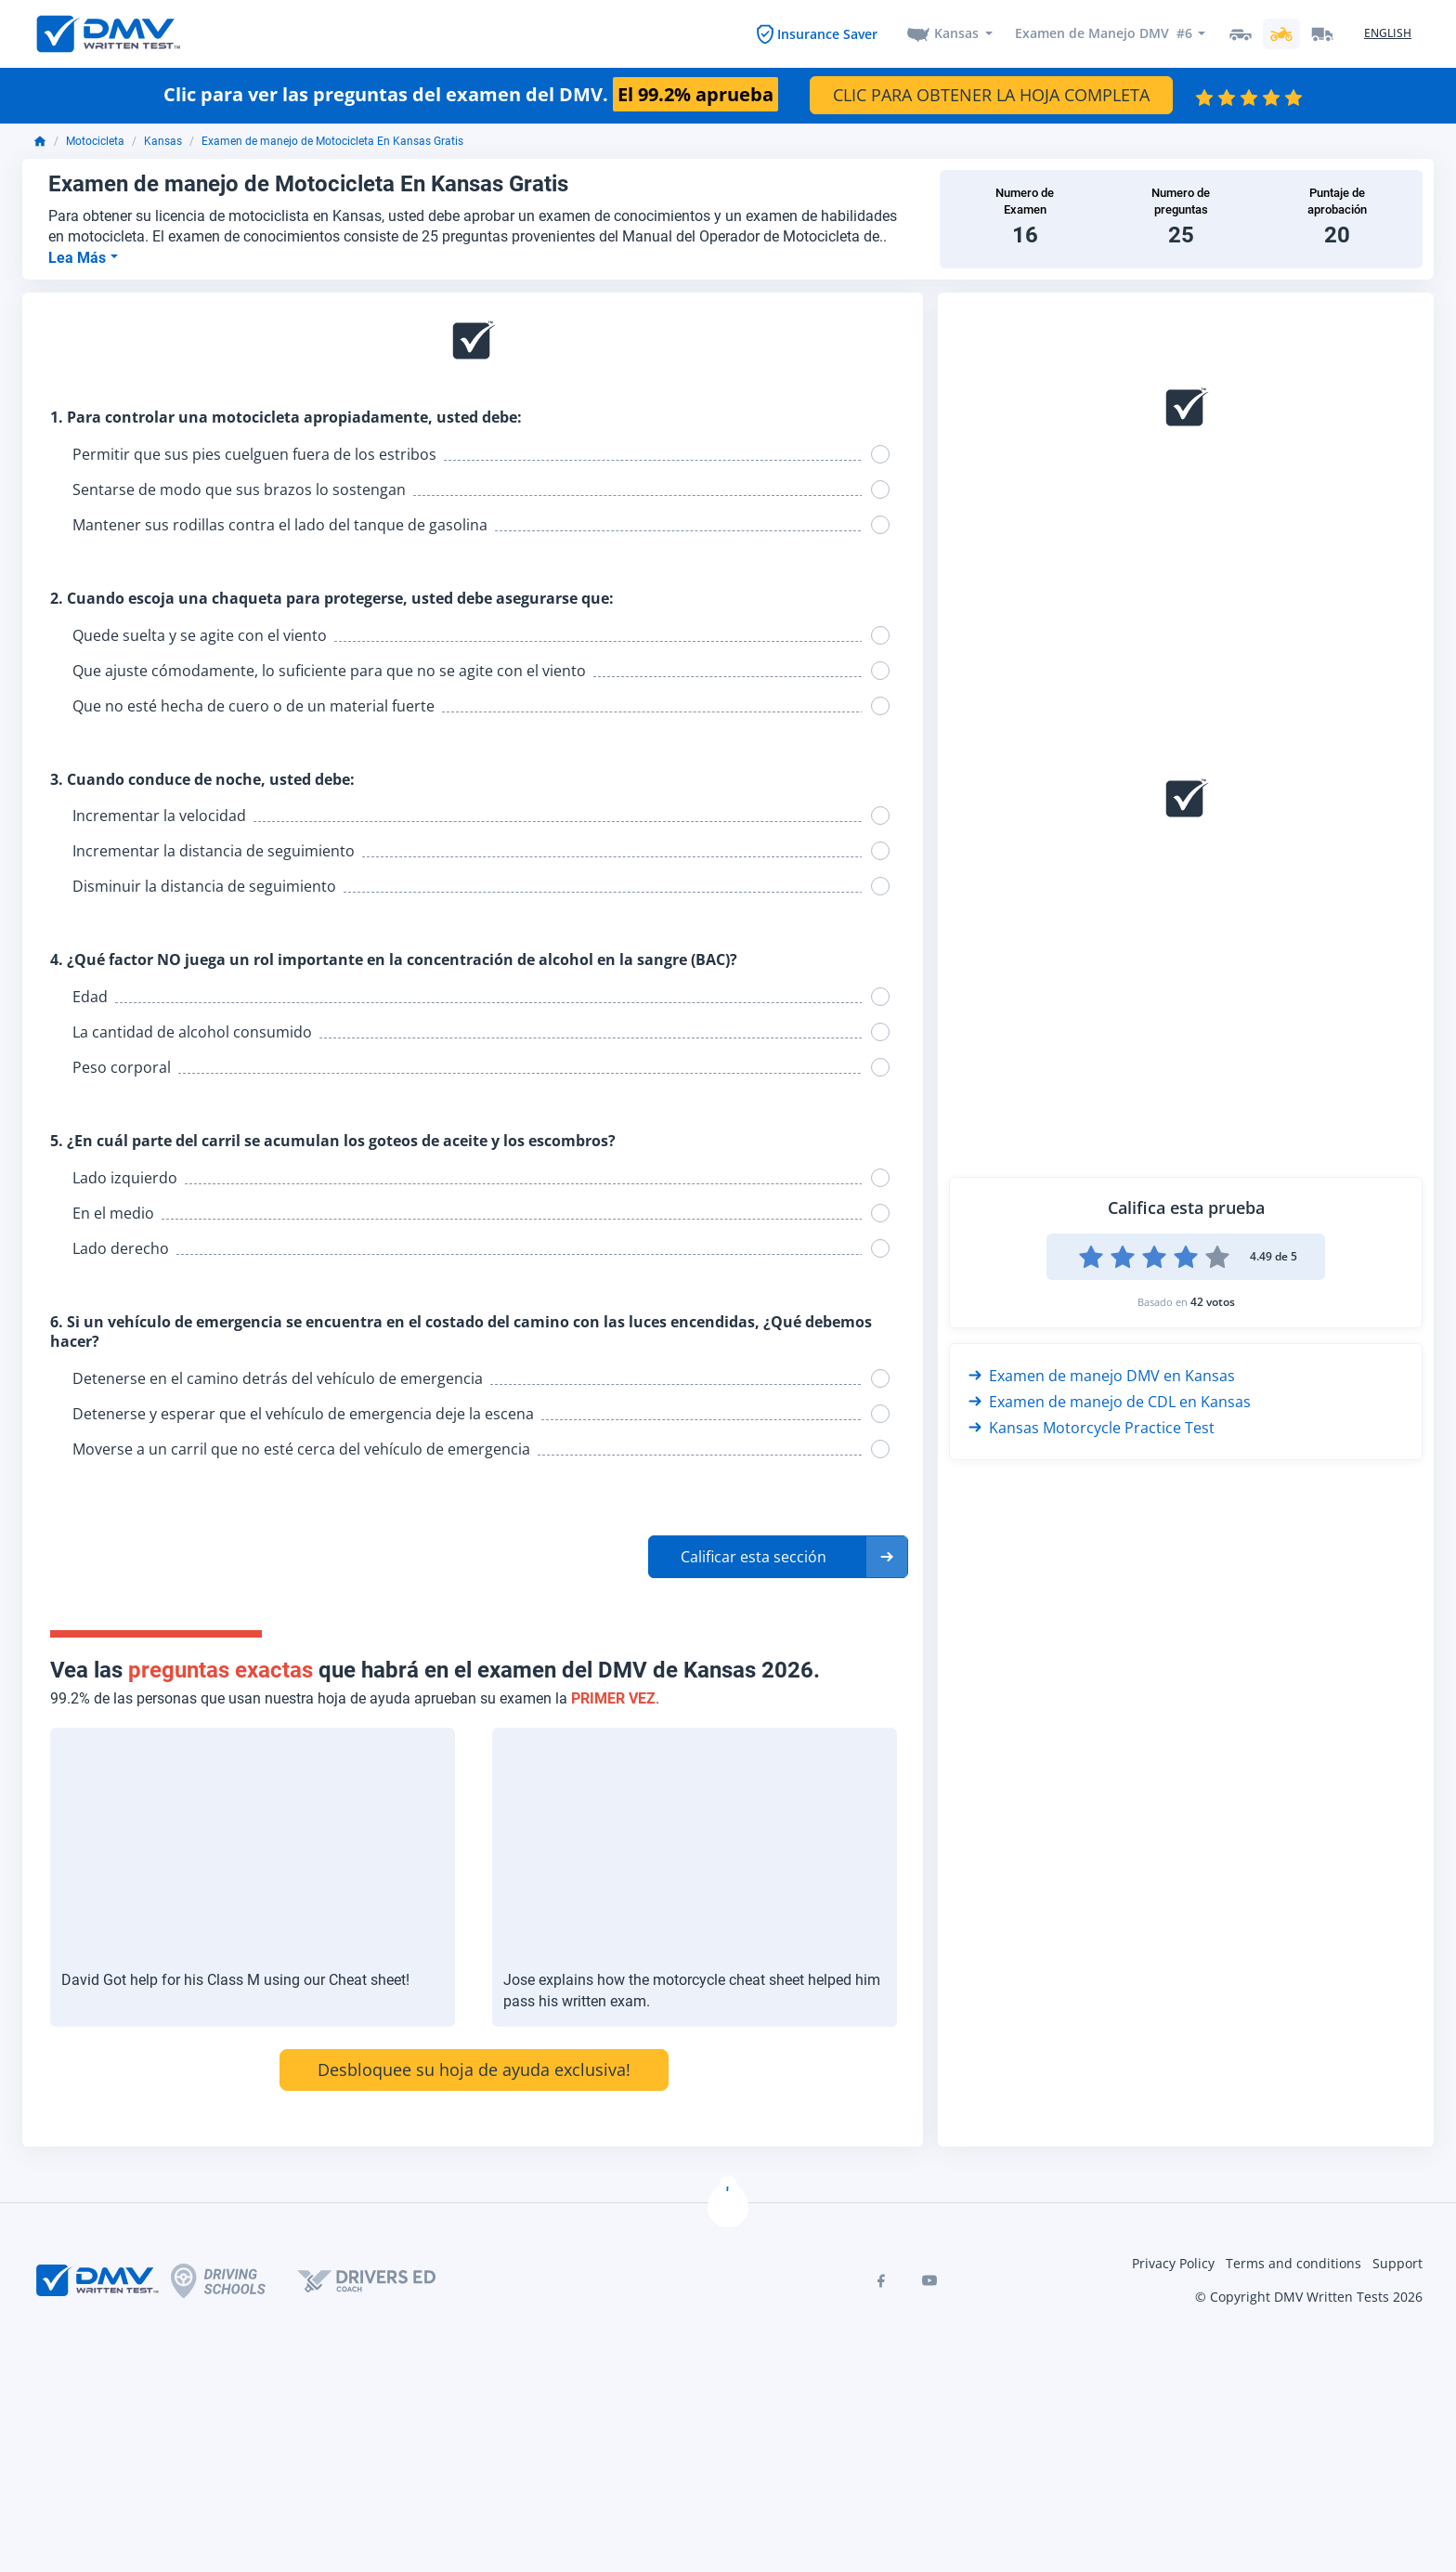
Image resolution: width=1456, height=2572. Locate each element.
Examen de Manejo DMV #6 (1102, 34)
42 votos (1212, 1302)
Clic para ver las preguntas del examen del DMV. (470, 96)
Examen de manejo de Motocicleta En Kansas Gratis (332, 142)
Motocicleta (95, 142)
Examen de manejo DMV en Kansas (1101, 1376)
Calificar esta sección (753, 1556)
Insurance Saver (827, 34)
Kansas (956, 34)
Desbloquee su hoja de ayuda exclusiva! (474, 2070)
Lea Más (79, 258)
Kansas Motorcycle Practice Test (1091, 1428)
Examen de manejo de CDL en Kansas (1109, 1402)
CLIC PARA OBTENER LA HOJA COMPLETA (991, 96)
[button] (778, 1556)
